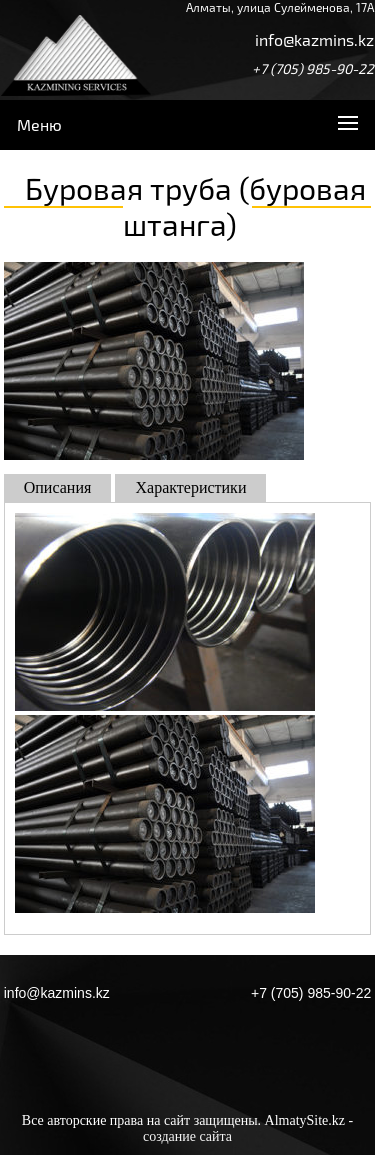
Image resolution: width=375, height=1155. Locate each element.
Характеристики (190, 487)
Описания (58, 487)
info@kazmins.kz (314, 39)
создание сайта (187, 1136)
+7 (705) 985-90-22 (313, 68)
